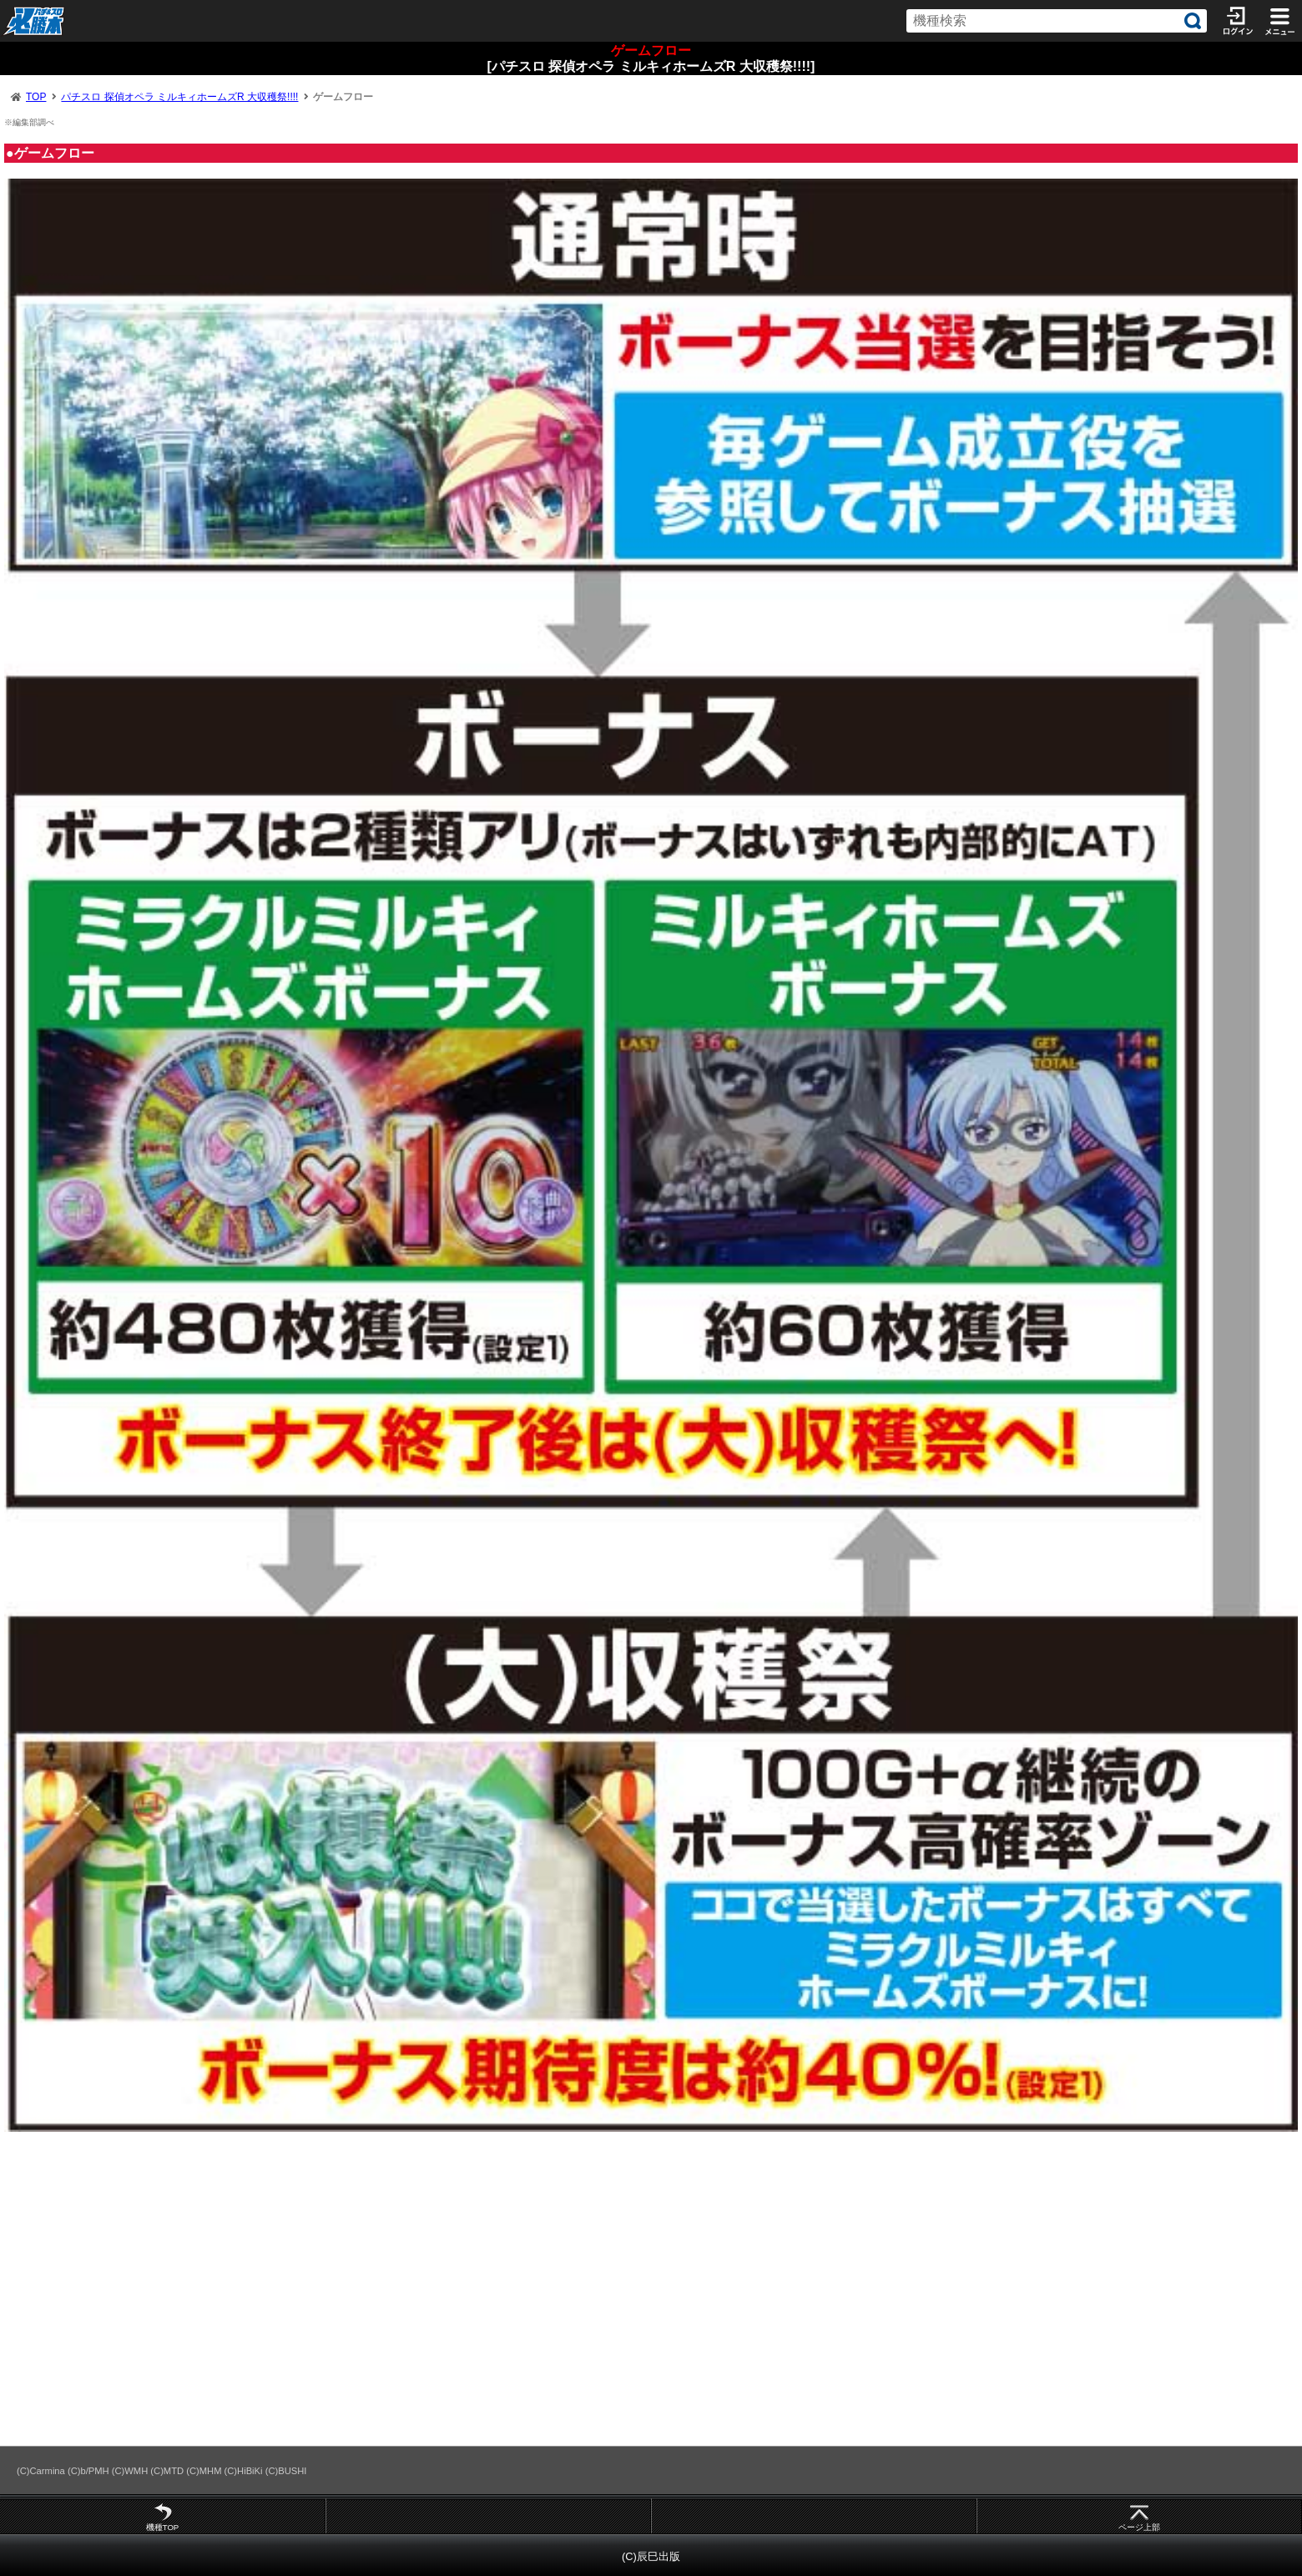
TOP (36, 97)
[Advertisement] (501, 2296)
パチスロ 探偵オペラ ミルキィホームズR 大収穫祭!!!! (179, 97)
